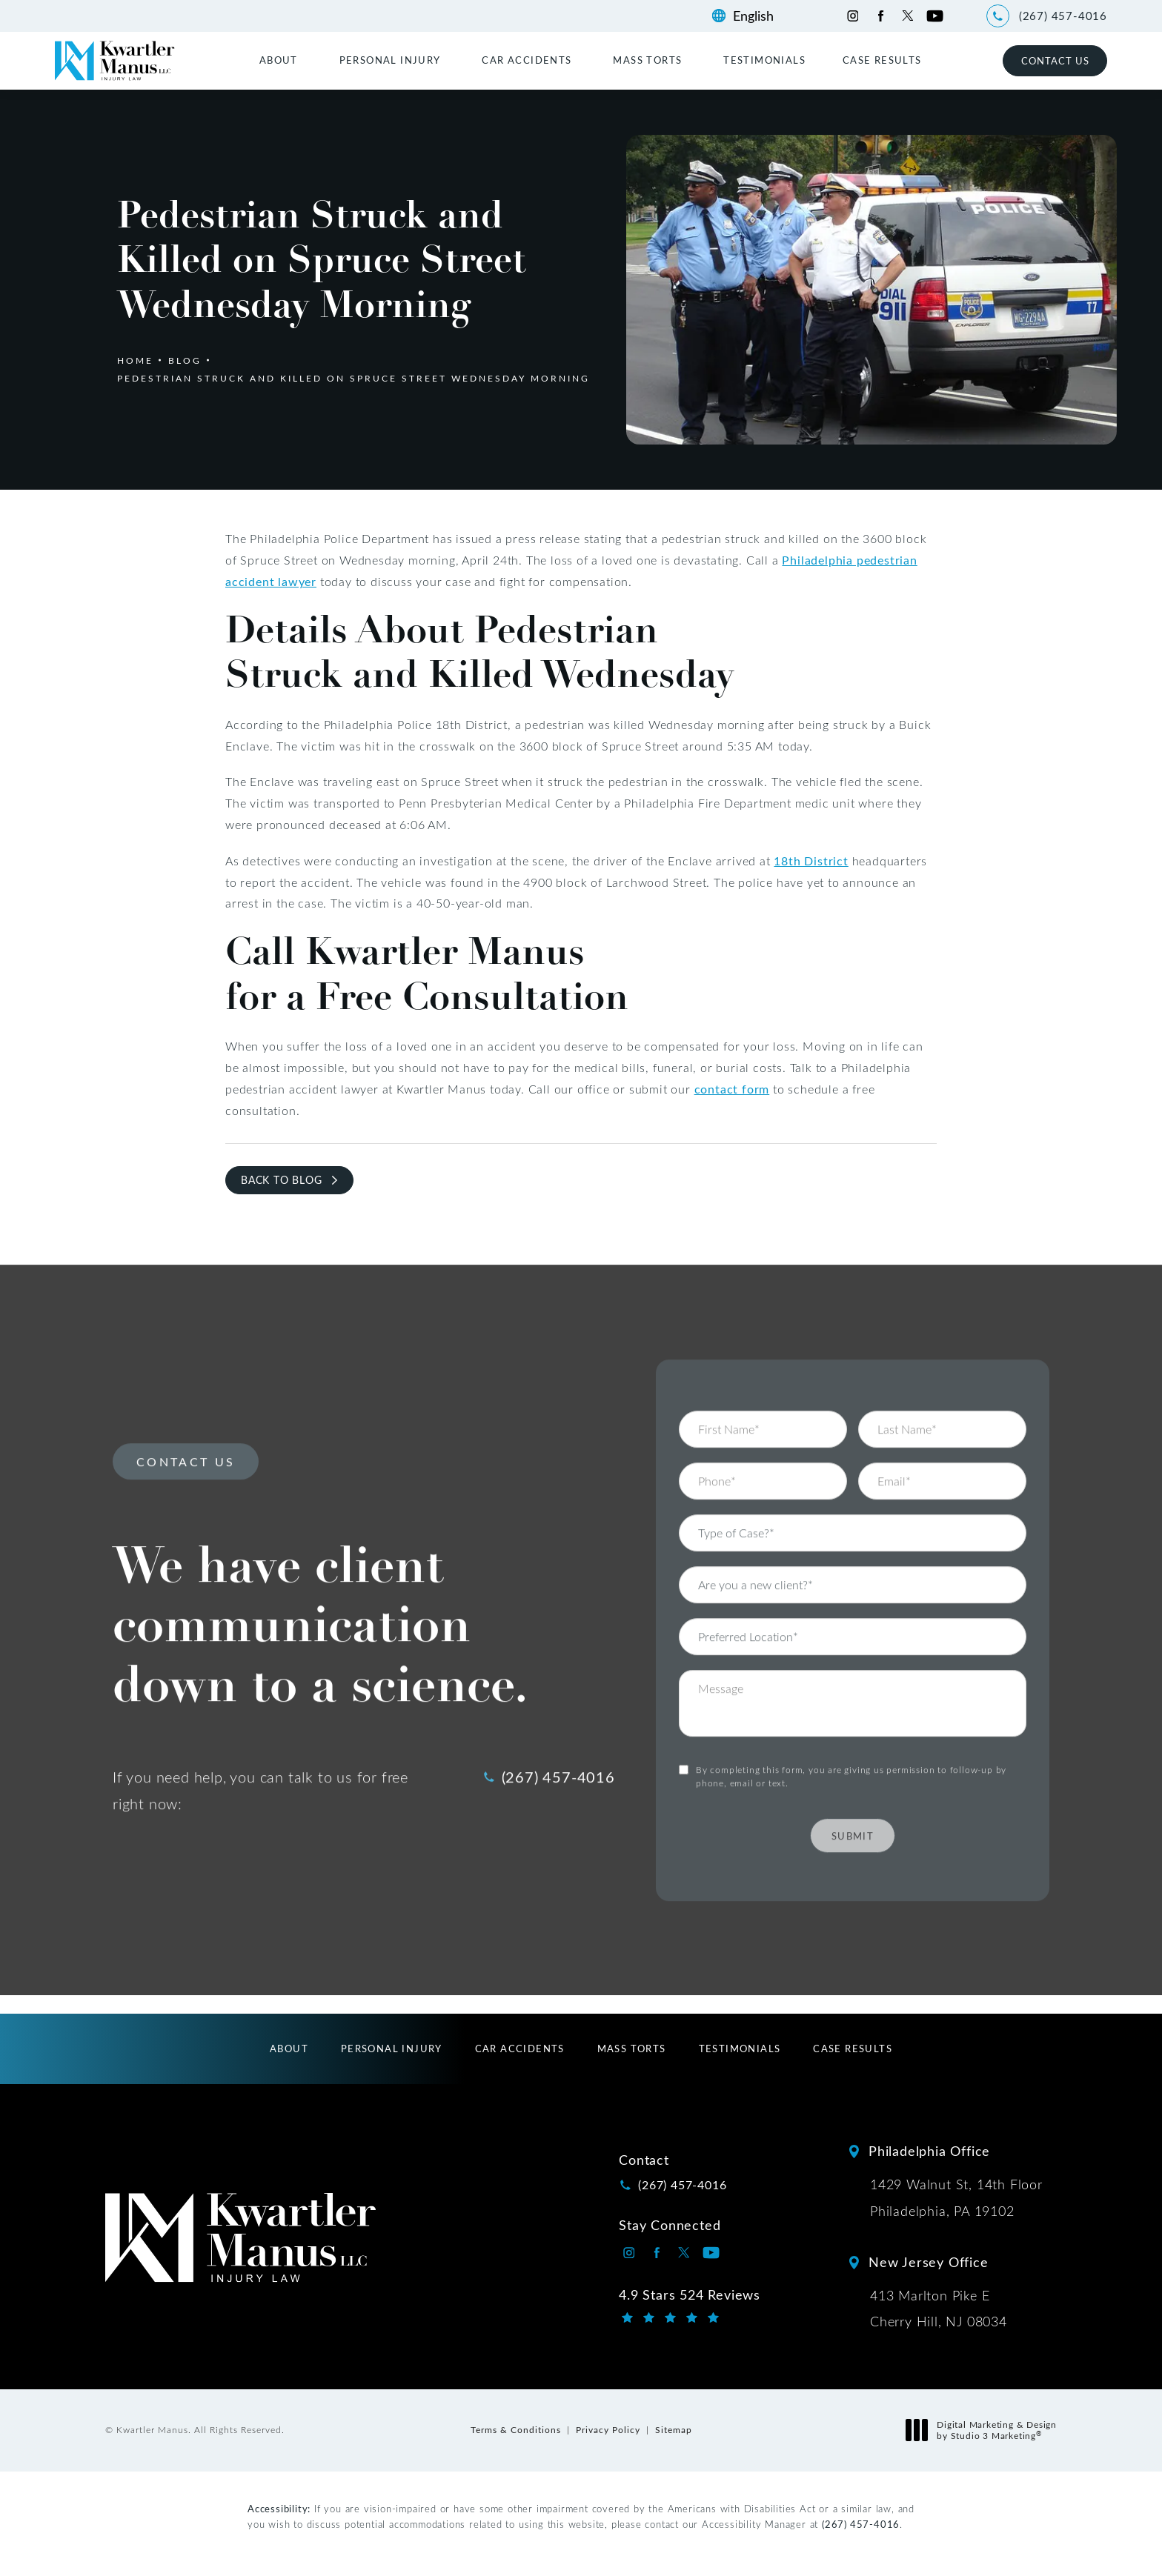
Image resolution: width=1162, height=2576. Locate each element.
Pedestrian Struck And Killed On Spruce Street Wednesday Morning (353, 378)
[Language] (760, 15)
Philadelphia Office (929, 2151)
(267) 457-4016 (861, 2523)
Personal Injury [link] (390, 59)
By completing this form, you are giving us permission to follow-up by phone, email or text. (851, 1735)
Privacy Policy (608, 2429)
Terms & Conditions (516, 2429)
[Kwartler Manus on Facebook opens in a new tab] (880, 16)
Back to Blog (281, 1180)
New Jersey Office (929, 2262)
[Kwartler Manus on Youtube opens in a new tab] (935, 16)
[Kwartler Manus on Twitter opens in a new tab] (907, 16)
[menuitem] (281, 59)
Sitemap (673, 2429)
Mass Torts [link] (647, 59)
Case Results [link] (882, 59)
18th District (811, 860)
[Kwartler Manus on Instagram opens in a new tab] (853, 16)
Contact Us (1055, 60)
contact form (732, 1088)
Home (135, 360)
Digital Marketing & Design (985, 2430)
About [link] (278, 59)
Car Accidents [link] (526, 59)
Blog (185, 360)
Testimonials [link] (764, 59)
